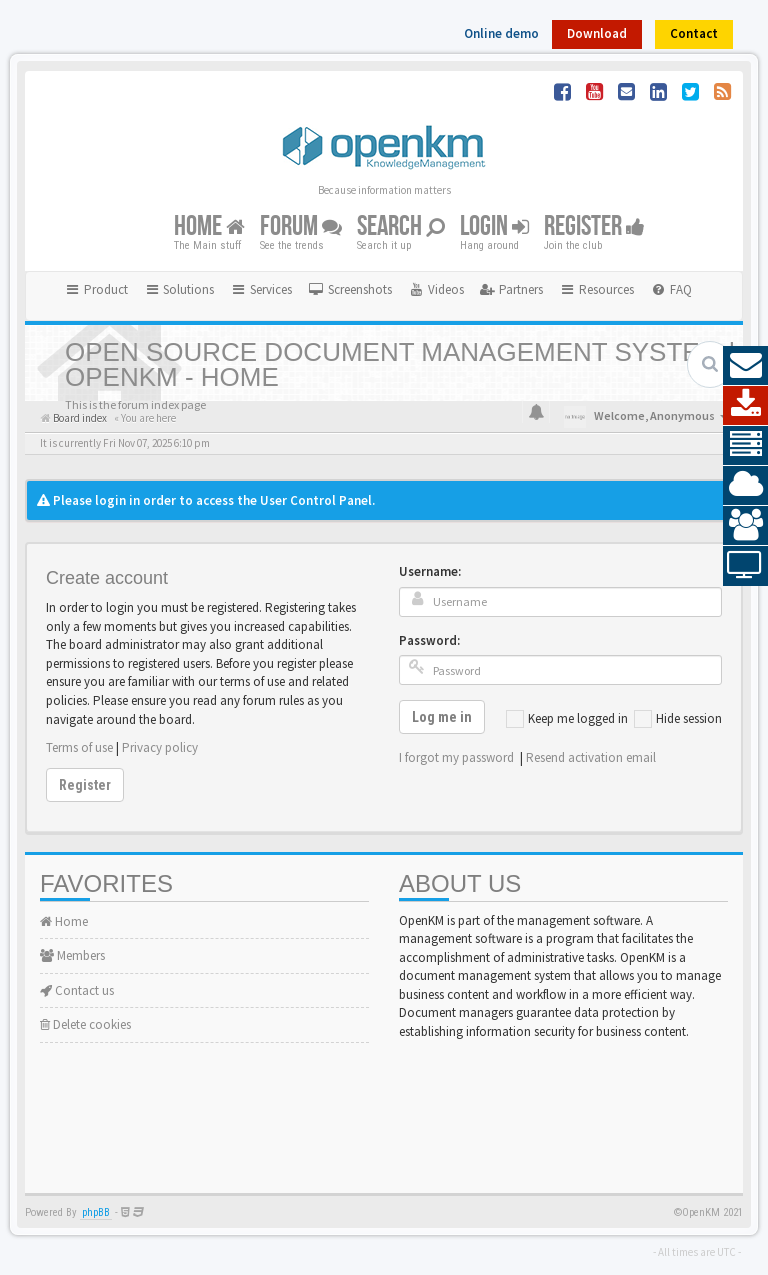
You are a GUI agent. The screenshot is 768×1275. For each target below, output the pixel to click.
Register (594, 226)
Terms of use (79, 747)
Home (209, 226)
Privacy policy (160, 747)
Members (72, 955)
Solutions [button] (179, 289)
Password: (429, 640)
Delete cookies (85, 1024)
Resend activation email (591, 757)
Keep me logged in (567, 719)
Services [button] (261, 289)
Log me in (442, 717)
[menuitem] (350, 290)
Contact (694, 33)
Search (401, 226)
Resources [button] (596, 289)
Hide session (678, 719)
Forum (301, 226)
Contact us (77, 990)
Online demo (501, 33)
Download (597, 33)
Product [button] (96, 289)
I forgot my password (456, 757)
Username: (430, 571)
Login (494, 226)
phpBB (96, 1212)
